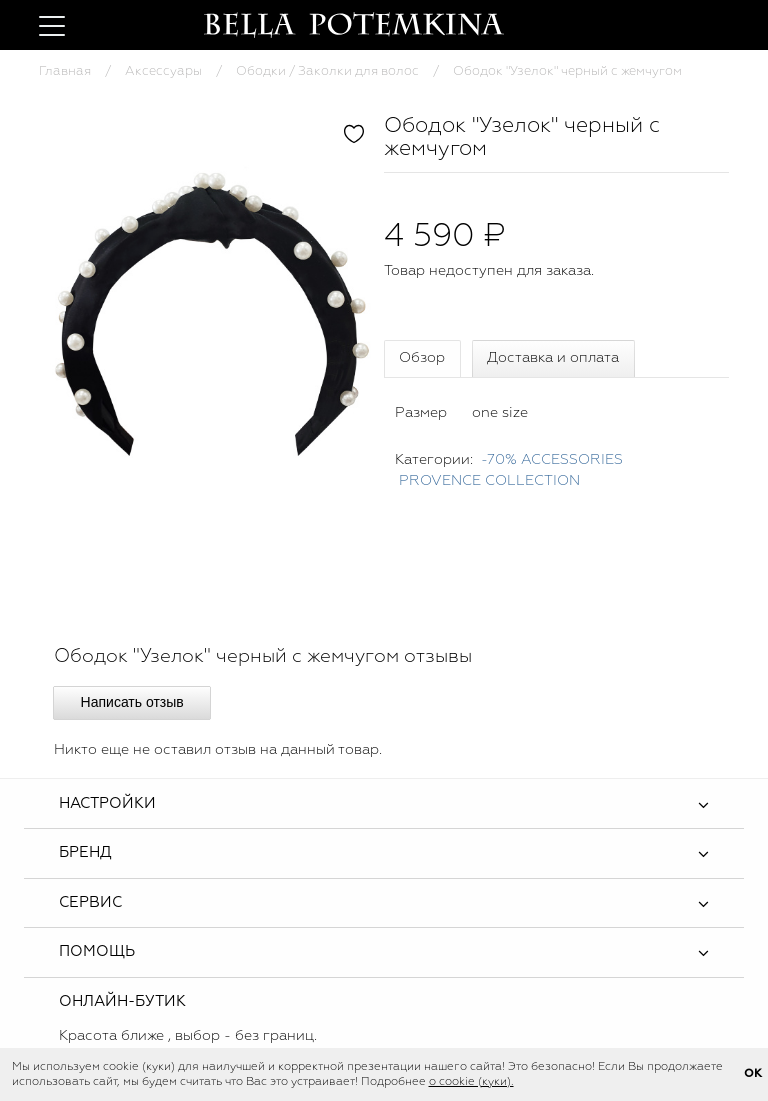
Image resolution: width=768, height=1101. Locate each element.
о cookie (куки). (471, 1082)
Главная (65, 71)
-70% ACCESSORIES (552, 460)
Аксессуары (163, 71)
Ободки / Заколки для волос (327, 71)
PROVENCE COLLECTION (489, 481)
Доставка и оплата (553, 358)
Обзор (422, 358)
